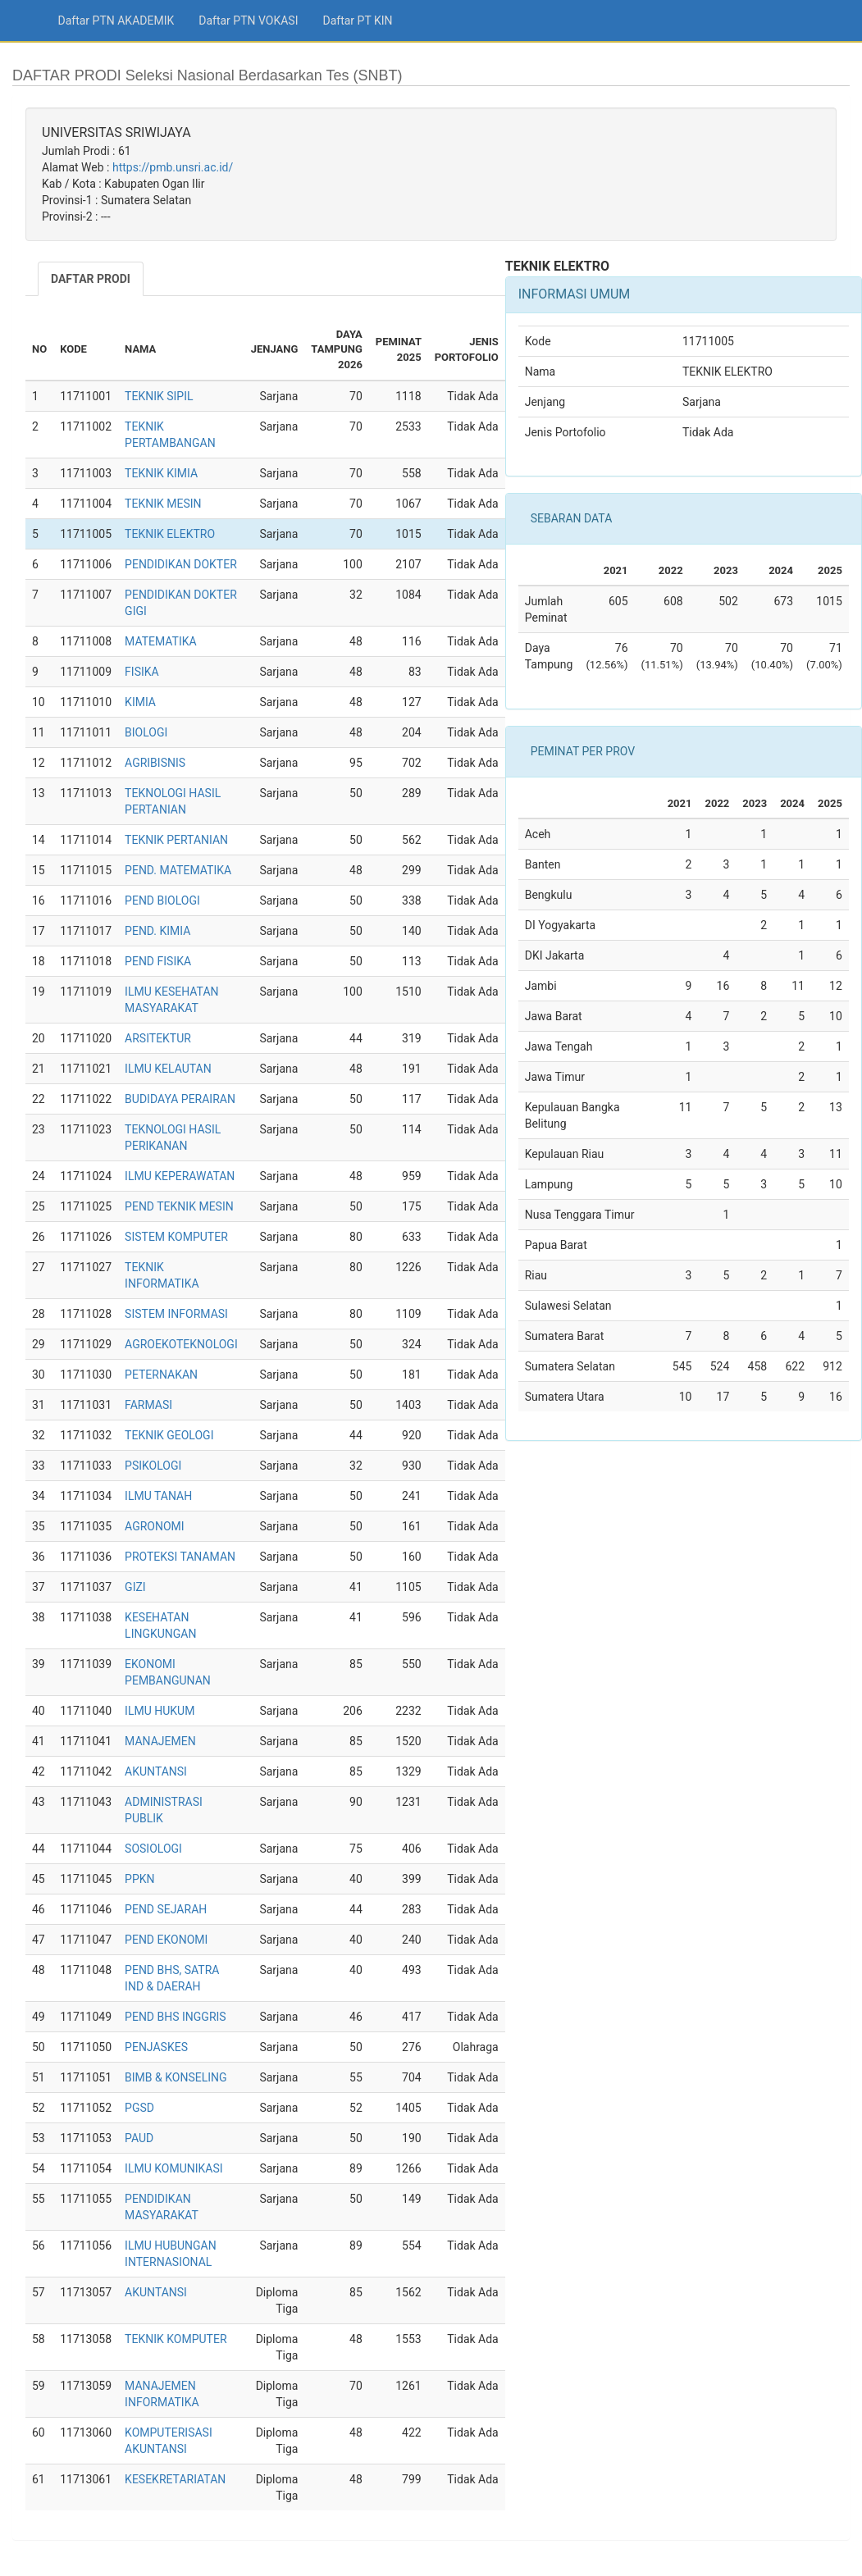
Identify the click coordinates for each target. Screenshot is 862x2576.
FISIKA (142, 671)
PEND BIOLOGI (162, 900)
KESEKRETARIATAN (175, 2479)
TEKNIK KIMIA (161, 473)
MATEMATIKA (161, 641)
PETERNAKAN (161, 1374)
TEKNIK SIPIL (159, 396)
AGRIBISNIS (155, 762)
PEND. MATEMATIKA (178, 870)
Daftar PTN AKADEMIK (116, 20)
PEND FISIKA (158, 961)
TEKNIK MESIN (163, 503)
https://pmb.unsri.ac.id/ (172, 167)
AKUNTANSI (156, 1771)
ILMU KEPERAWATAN (180, 1176)
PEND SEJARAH (166, 1909)
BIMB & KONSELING (175, 2077)
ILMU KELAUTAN (168, 1068)
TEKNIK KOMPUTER (175, 2339)
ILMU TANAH (158, 1495)
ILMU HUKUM (159, 1710)
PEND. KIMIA (157, 930)
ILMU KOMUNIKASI (173, 2168)
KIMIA (140, 702)
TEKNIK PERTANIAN (176, 839)
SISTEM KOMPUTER (176, 1236)
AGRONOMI (155, 1526)
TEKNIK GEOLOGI (169, 1435)
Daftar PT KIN (357, 20)
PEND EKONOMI (166, 1939)
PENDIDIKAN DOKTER (181, 564)
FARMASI (148, 1404)
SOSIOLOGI (153, 1848)
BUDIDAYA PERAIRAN (180, 1099)
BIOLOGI (146, 732)
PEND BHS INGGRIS (175, 2016)
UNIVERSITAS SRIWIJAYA (116, 132)
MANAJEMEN (160, 1741)
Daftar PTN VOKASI (248, 20)
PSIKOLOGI (153, 1465)
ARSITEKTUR (158, 1038)
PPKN (139, 1878)
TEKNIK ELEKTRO (170, 533)
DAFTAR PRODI (90, 278)
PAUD (139, 2138)
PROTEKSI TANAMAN (180, 1556)
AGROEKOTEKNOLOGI (181, 1344)
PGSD (139, 2107)
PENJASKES (156, 2047)
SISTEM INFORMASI (176, 1313)
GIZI (135, 1586)
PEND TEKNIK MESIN (179, 1206)
